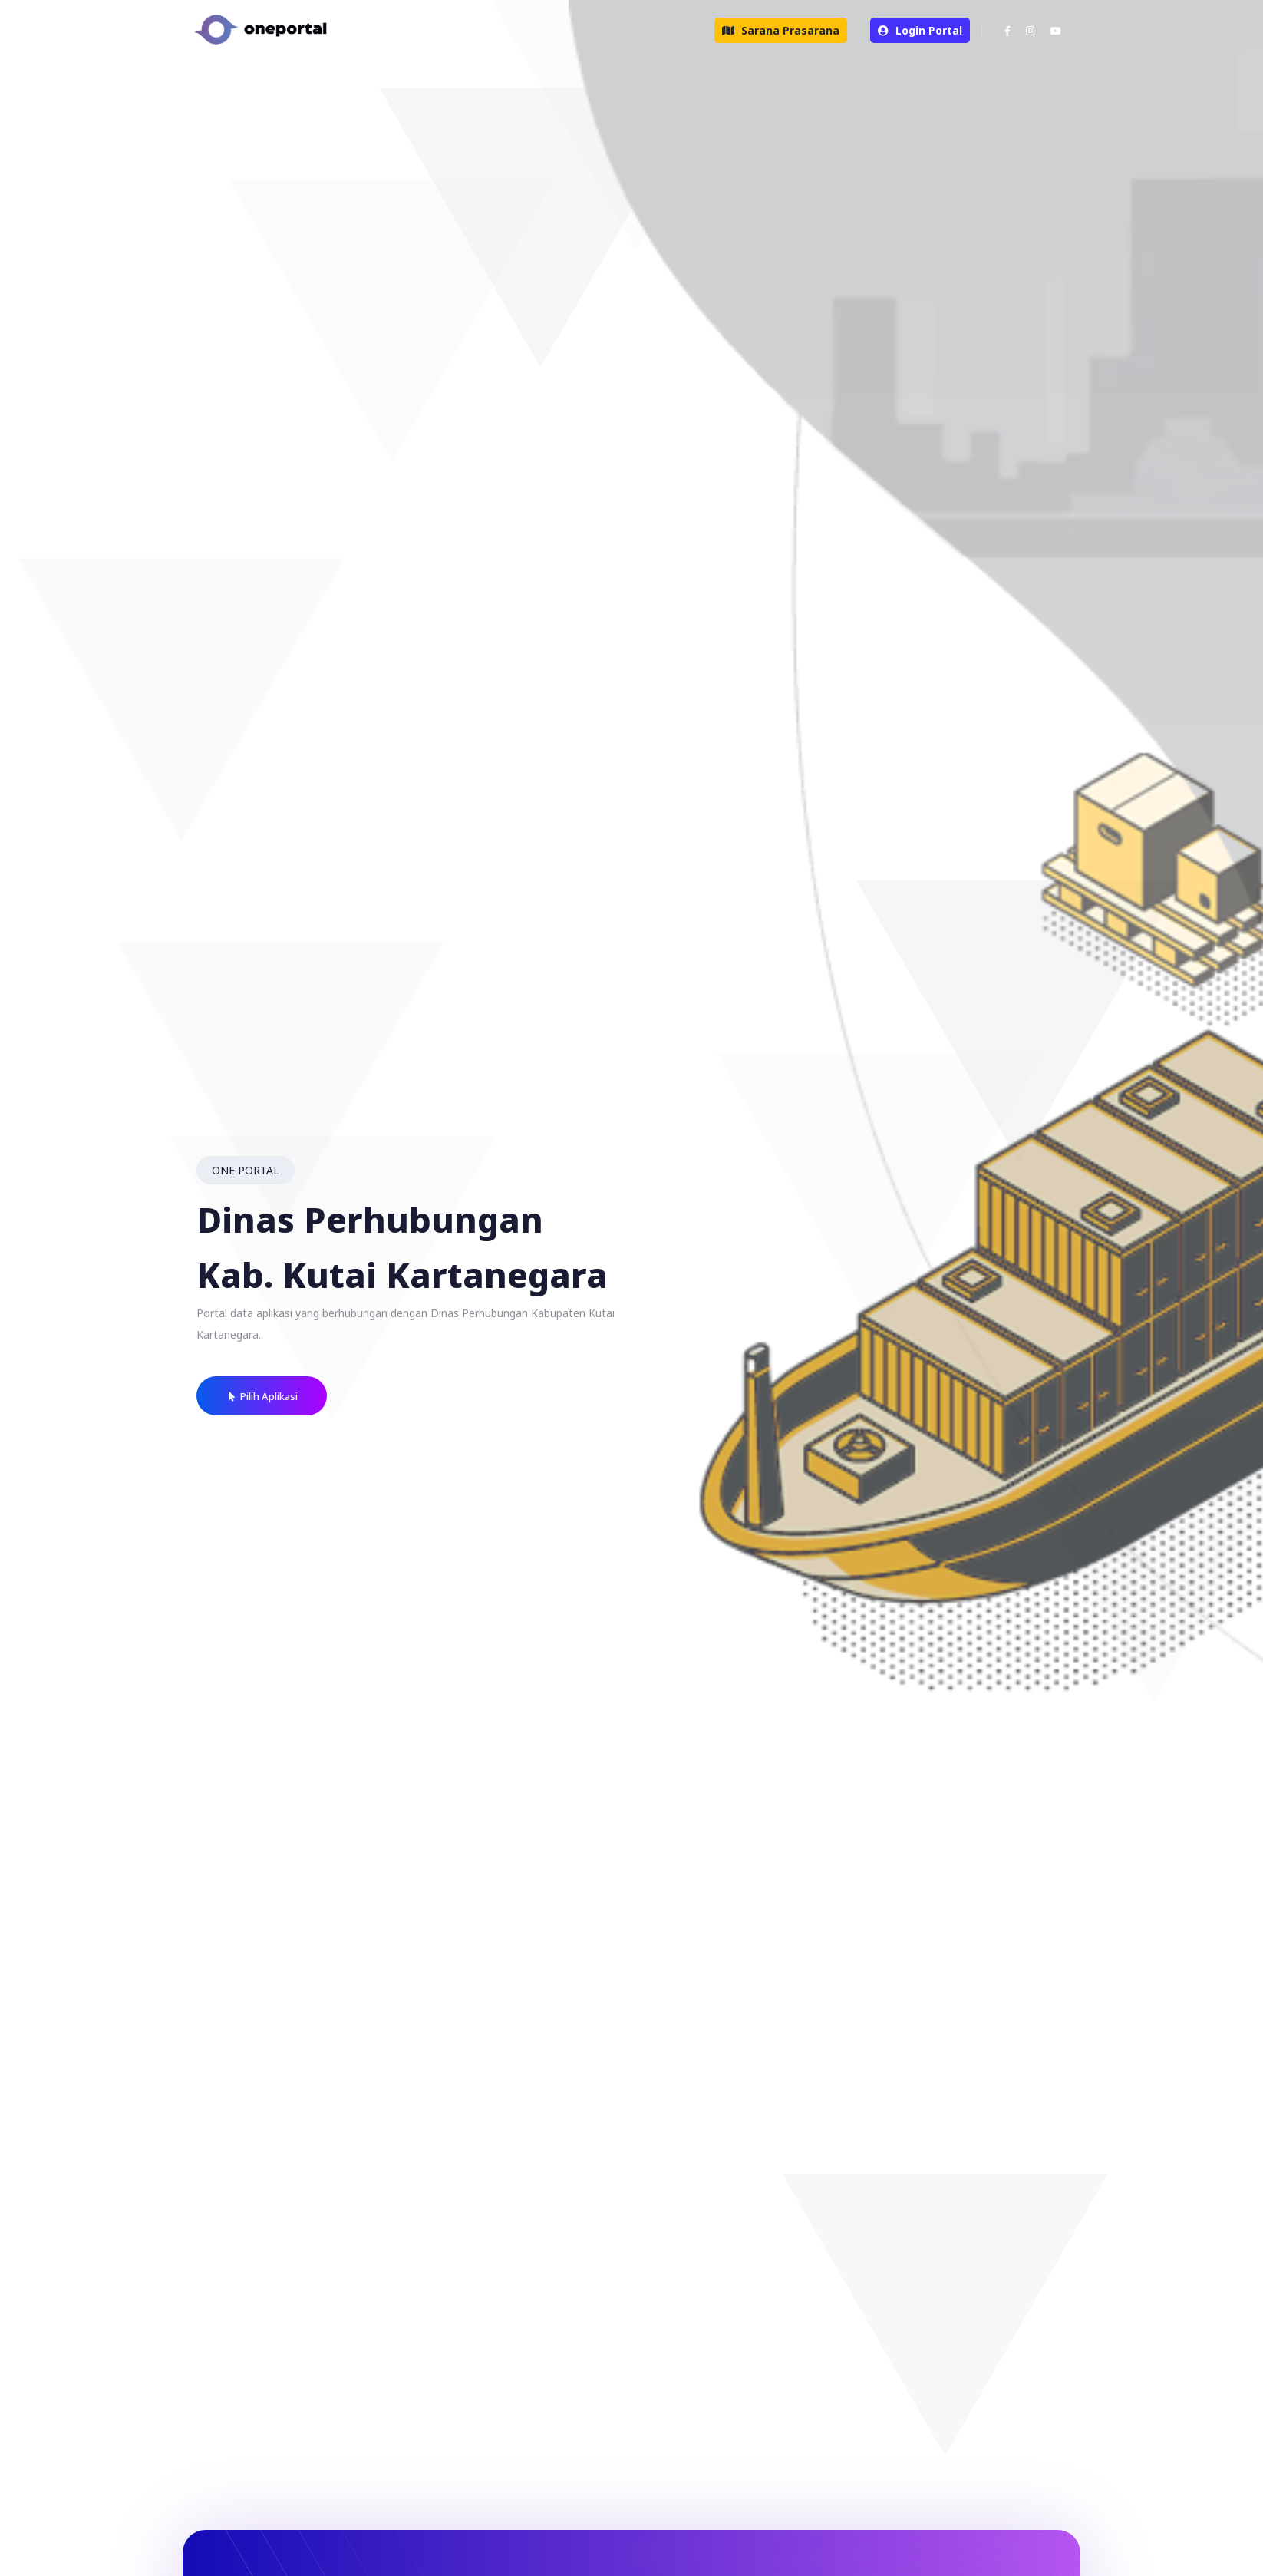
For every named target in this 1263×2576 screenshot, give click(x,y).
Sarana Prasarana (780, 30)
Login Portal (920, 30)
